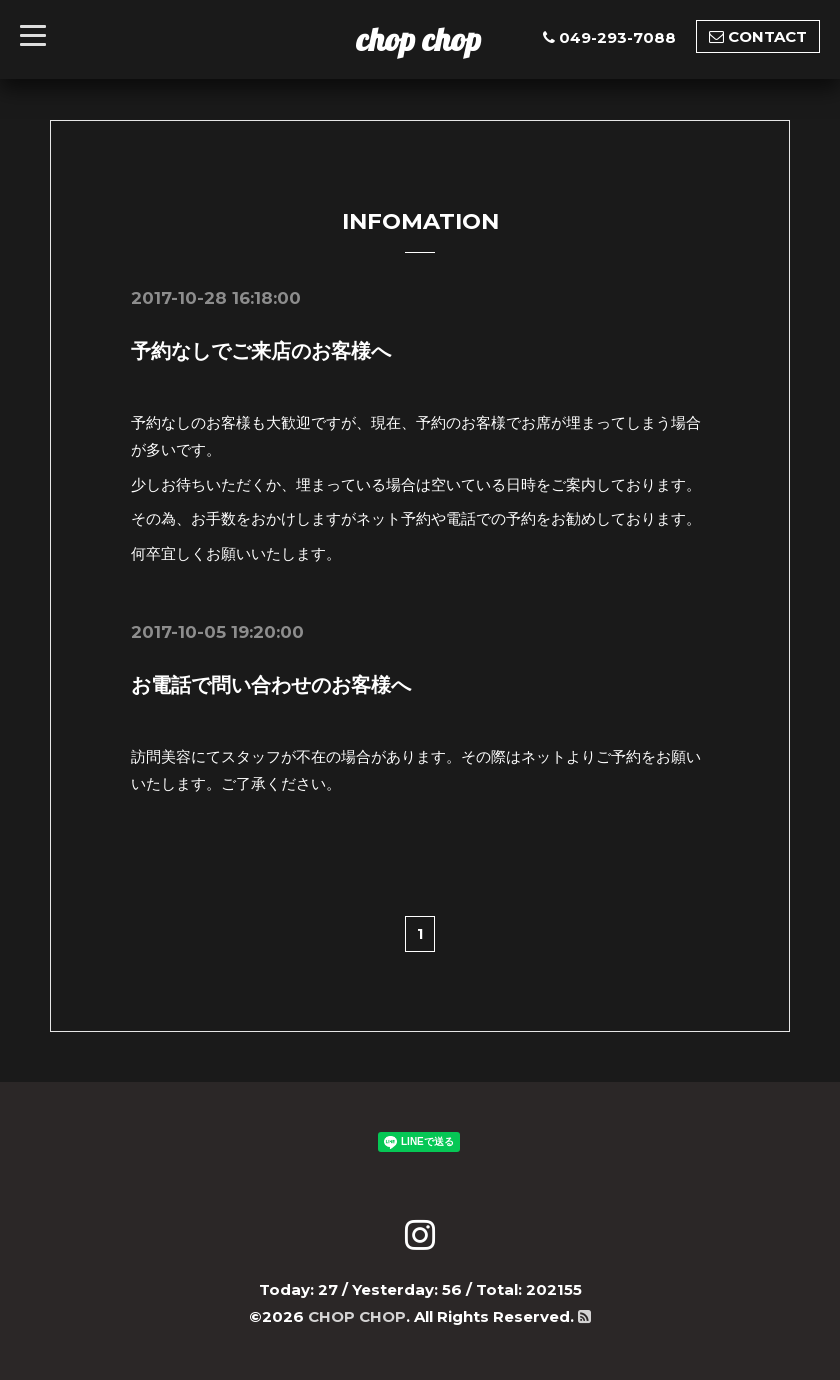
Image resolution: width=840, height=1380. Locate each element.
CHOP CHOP (357, 1316)
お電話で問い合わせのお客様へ (271, 685)
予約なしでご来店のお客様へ (261, 351)
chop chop (418, 39)
